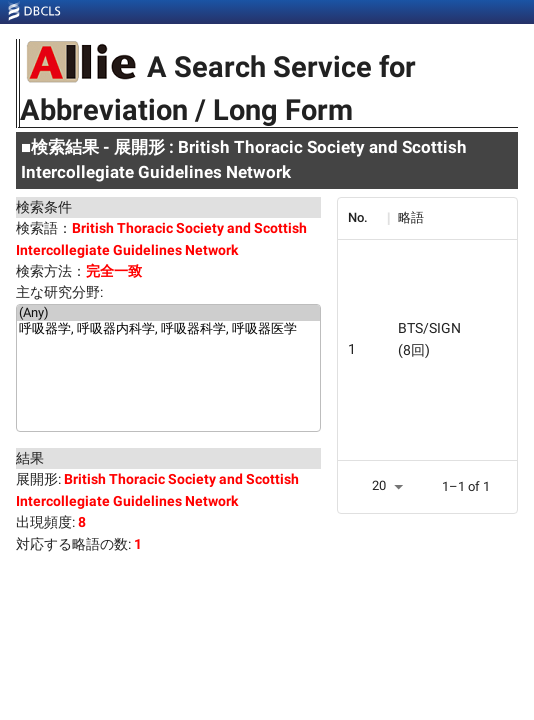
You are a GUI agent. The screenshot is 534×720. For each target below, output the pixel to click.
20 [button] (379, 485)
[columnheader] (363, 218)
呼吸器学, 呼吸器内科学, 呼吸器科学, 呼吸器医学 (168, 330)
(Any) (168, 313)
